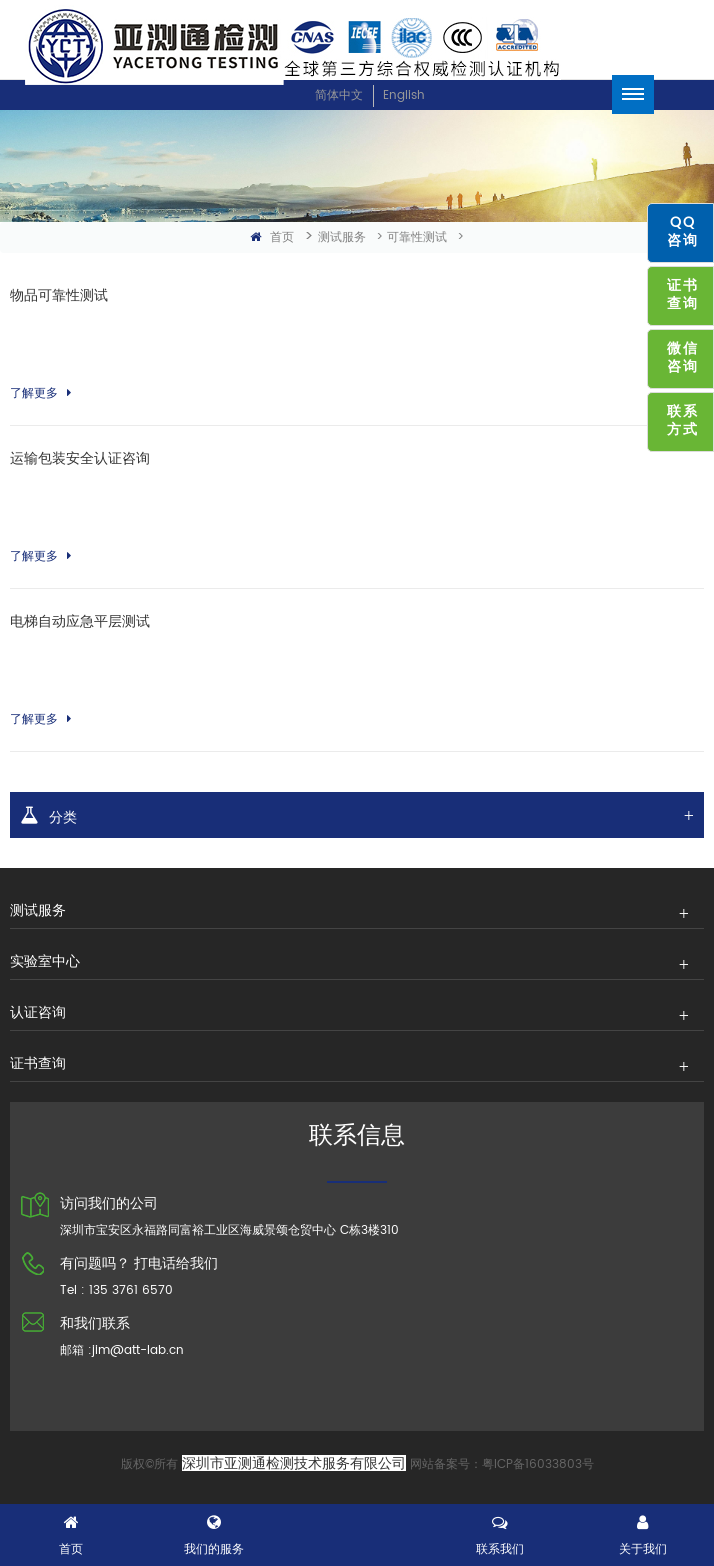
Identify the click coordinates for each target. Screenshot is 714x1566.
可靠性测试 (417, 237)
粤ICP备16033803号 (538, 1464)
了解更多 (40, 393)
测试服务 (342, 237)
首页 (272, 237)
